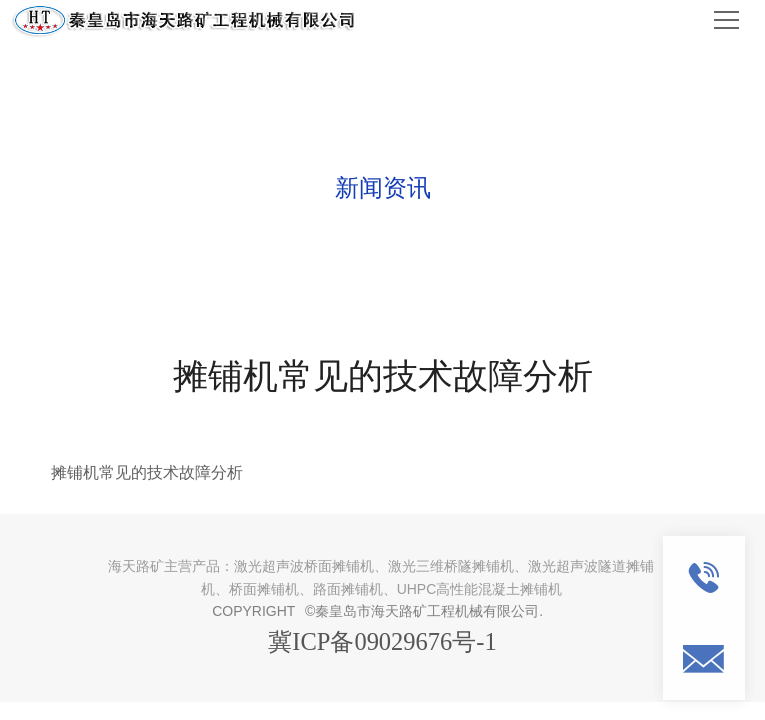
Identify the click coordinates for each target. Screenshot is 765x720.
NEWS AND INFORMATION (382, 145)
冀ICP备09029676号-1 (382, 641)
